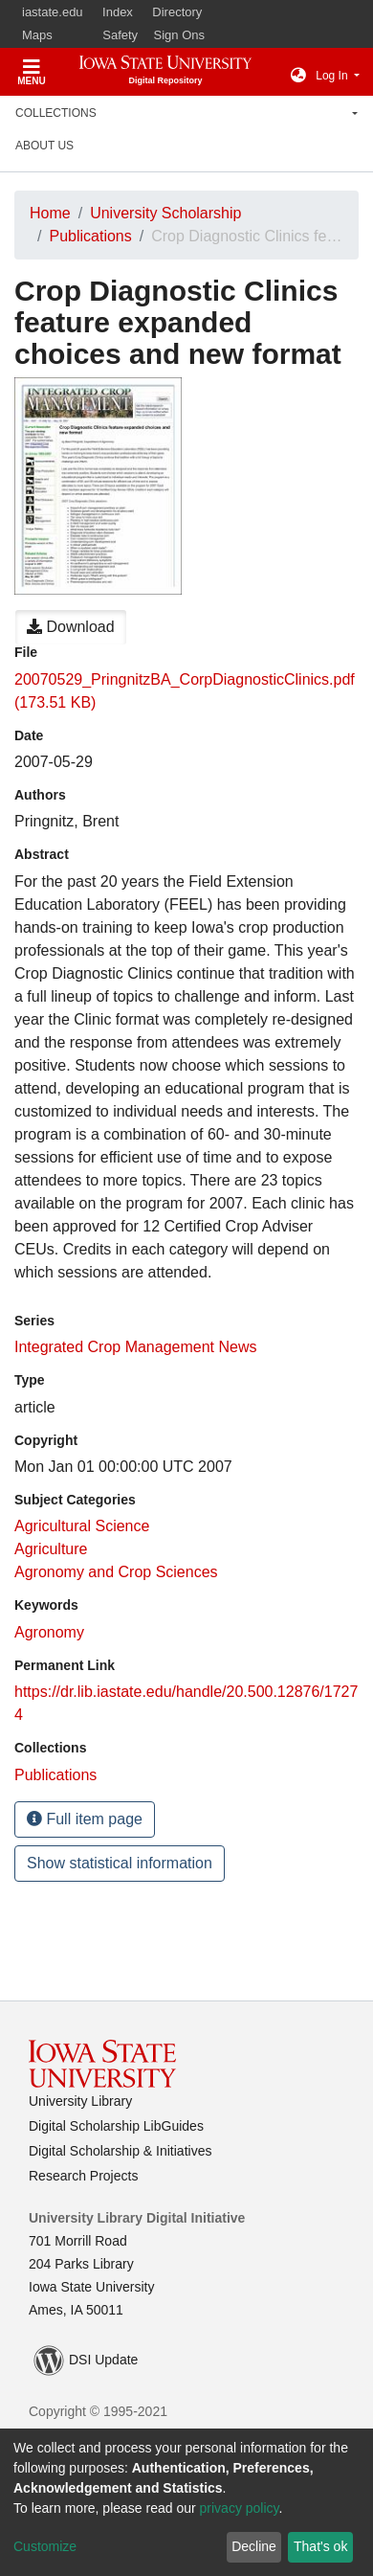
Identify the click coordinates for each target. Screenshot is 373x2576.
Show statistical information (119, 1863)
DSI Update (85, 2360)
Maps (37, 35)
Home (50, 213)
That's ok (320, 2546)
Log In (333, 75)
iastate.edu (52, 12)
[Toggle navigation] (31, 69)
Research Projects (83, 2175)
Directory (177, 12)
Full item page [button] (85, 1819)
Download (71, 627)
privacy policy (239, 2508)
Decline (253, 2546)
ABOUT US (44, 145)
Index (117, 12)
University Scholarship (165, 213)
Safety (120, 35)
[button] (298, 75)
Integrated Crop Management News (135, 1347)
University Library (80, 2101)
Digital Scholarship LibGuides (116, 2126)
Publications (90, 236)
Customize (45, 2546)
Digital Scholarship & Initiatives (120, 2150)
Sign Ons (179, 35)
